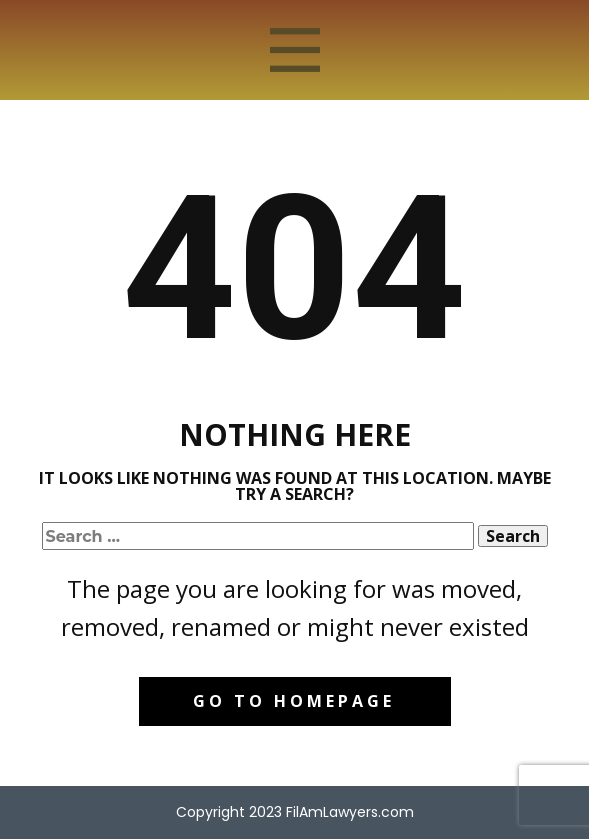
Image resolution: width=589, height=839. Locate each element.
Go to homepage (294, 701)
